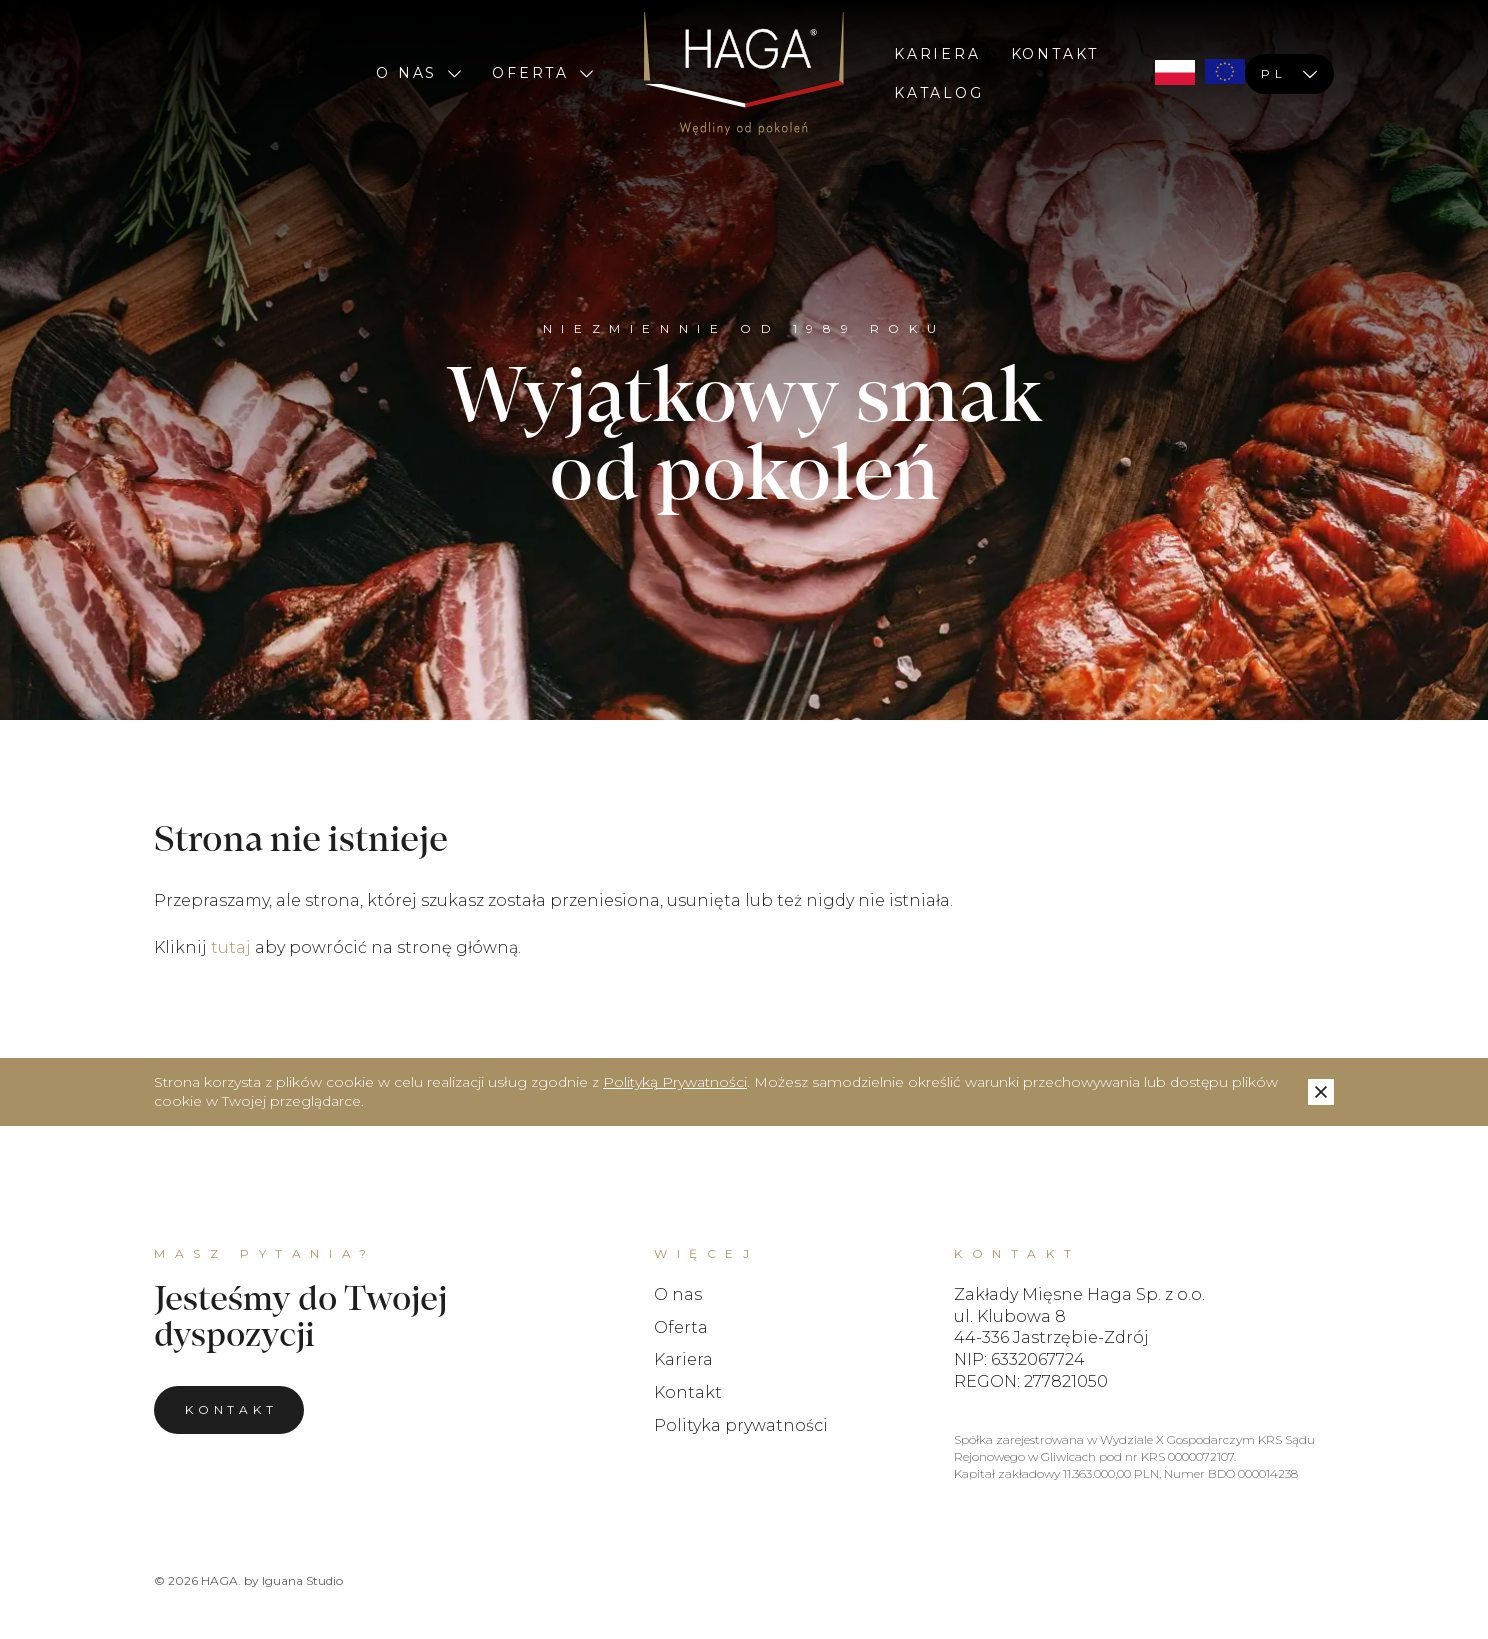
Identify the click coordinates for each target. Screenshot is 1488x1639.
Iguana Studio (302, 1580)
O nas (419, 73)
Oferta (543, 73)
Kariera (937, 54)
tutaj (231, 947)
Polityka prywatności (741, 1425)
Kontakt (1055, 54)
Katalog (939, 93)
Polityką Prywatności (675, 1082)
